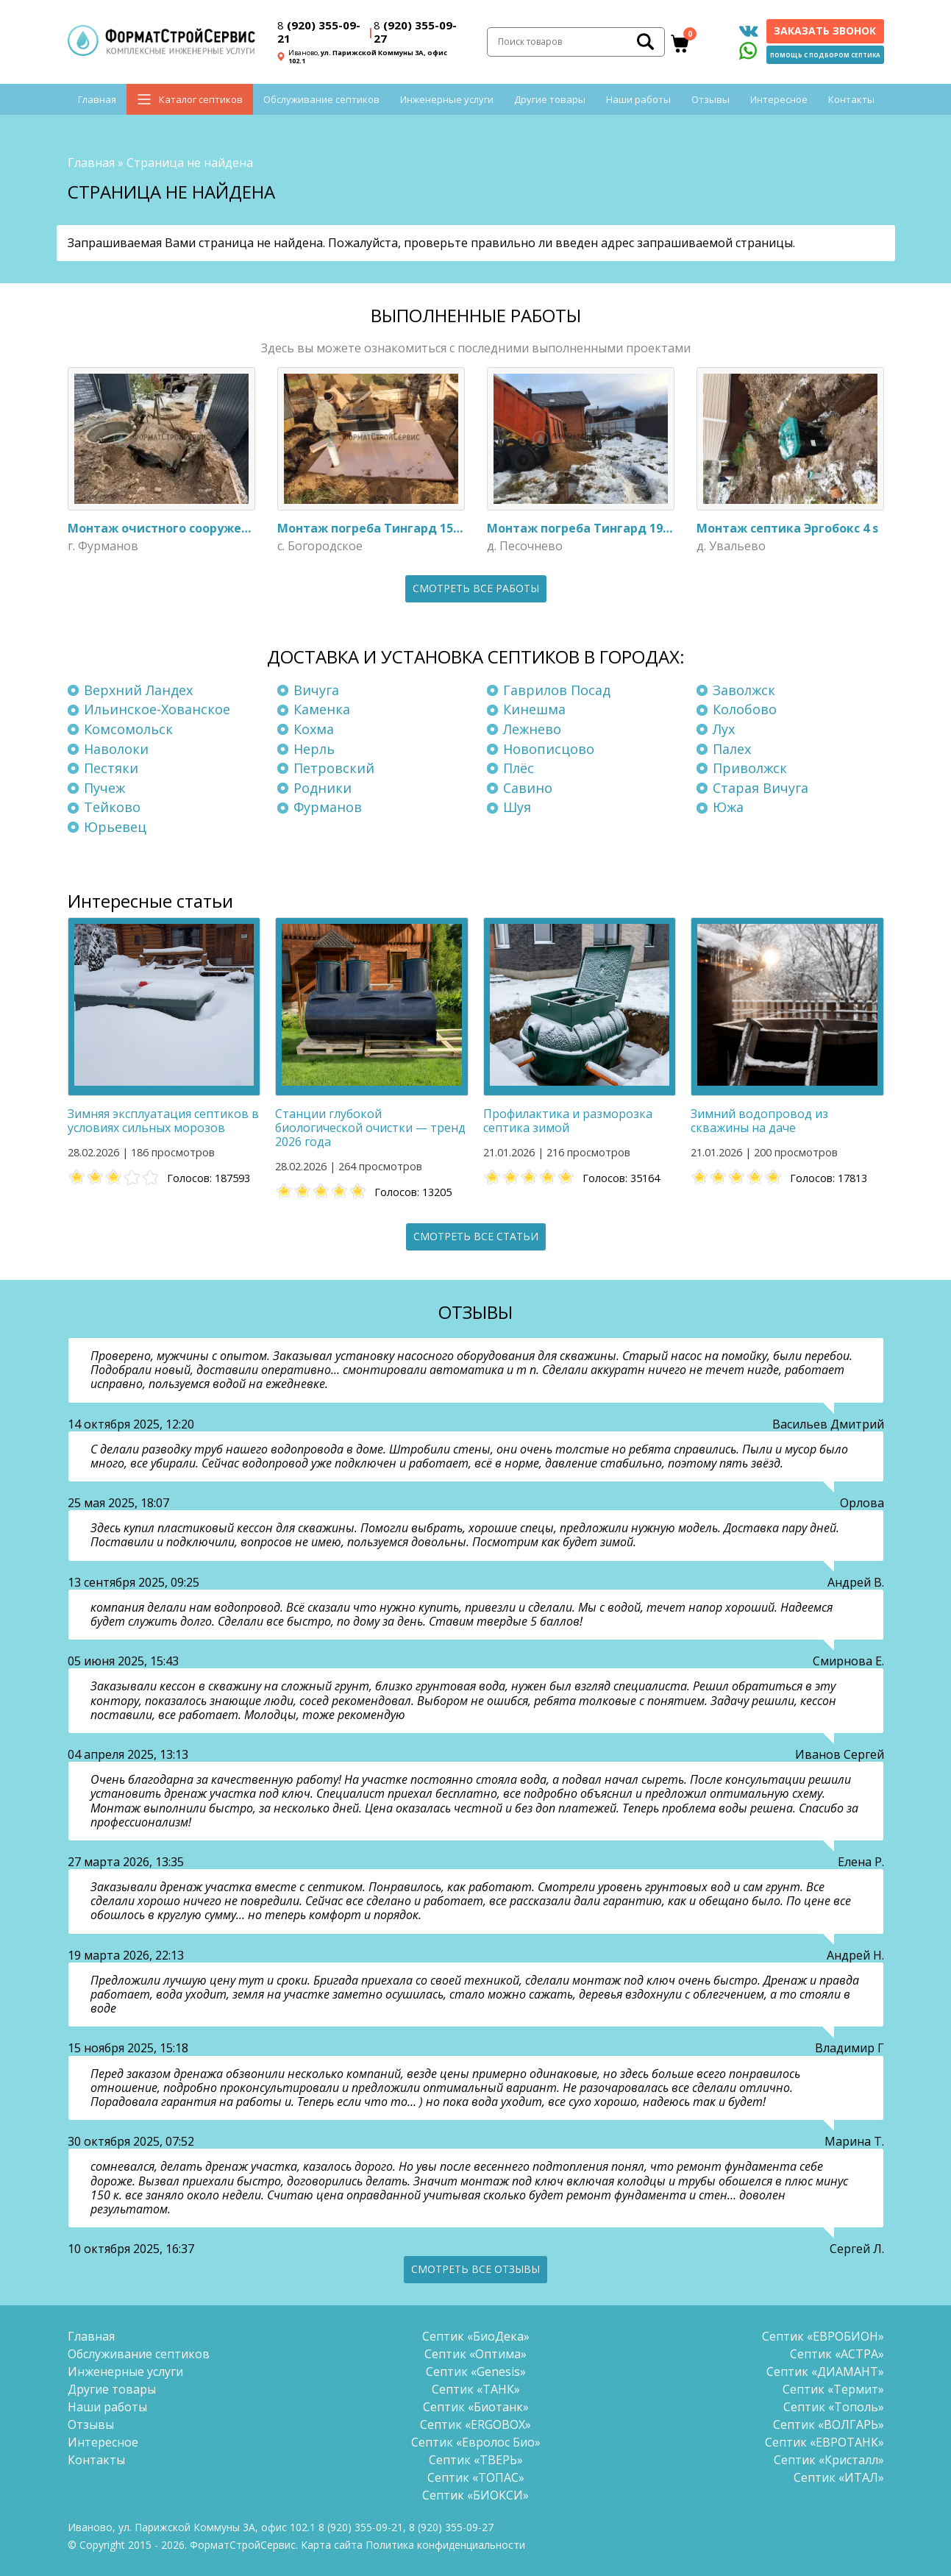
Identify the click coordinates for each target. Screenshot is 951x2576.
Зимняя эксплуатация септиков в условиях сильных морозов (163, 1121)
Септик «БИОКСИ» (475, 2495)
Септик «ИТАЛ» (839, 2477)
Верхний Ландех (138, 690)
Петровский (333, 768)
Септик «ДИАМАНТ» (825, 2371)
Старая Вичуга (760, 788)
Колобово (745, 709)
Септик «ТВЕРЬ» (476, 2460)
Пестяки (111, 768)
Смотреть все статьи (475, 1236)
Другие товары (549, 99)
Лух (724, 729)
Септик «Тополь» (833, 2407)
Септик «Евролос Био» (476, 2442)
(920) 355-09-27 (415, 31)
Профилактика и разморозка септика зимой (567, 1121)
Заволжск (744, 690)
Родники (322, 788)
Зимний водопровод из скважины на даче (759, 1121)
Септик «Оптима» (475, 2354)
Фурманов (327, 807)
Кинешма (534, 709)
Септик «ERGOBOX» (475, 2424)
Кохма (313, 729)
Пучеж (104, 788)
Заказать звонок (825, 31)
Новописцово (548, 749)
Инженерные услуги (447, 99)
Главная (97, 99)
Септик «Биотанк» (476, 2407)
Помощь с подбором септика (825, 55)
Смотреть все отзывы (475, 2269)
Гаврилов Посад (556, 690)
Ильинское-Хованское (157, 709)
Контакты (851, 99)
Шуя (517, 807)
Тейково (112, 807)
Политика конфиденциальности (445, 2545)
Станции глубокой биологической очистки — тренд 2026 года (370, 1128)
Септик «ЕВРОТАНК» (824, 2442)
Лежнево (532, 729)
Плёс (518, 768)
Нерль (314, 749)
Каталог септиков (201, 99)
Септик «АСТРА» (837, 2354)
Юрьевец (115, 827)
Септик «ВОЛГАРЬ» (828, 2424)
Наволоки (116, 749)
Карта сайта (332, 2545)
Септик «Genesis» (476, 2371)
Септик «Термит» (833, 2389)
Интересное (779, 99)
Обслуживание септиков (321, 99)
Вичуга (316, 690)
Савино (527, 788)
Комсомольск (128, 729)
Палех (732, 749)
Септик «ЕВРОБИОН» (823, 2336)
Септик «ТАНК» (476, 2389)
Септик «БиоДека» (476, 2336)
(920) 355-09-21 (318, 31)
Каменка (321, 709)
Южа (728, 807)
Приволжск (750, 768)
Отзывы (710, 99)
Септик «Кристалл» (829, 2460)
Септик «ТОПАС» (475, 2477)
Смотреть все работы (476, 588)
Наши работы (638, 99)
